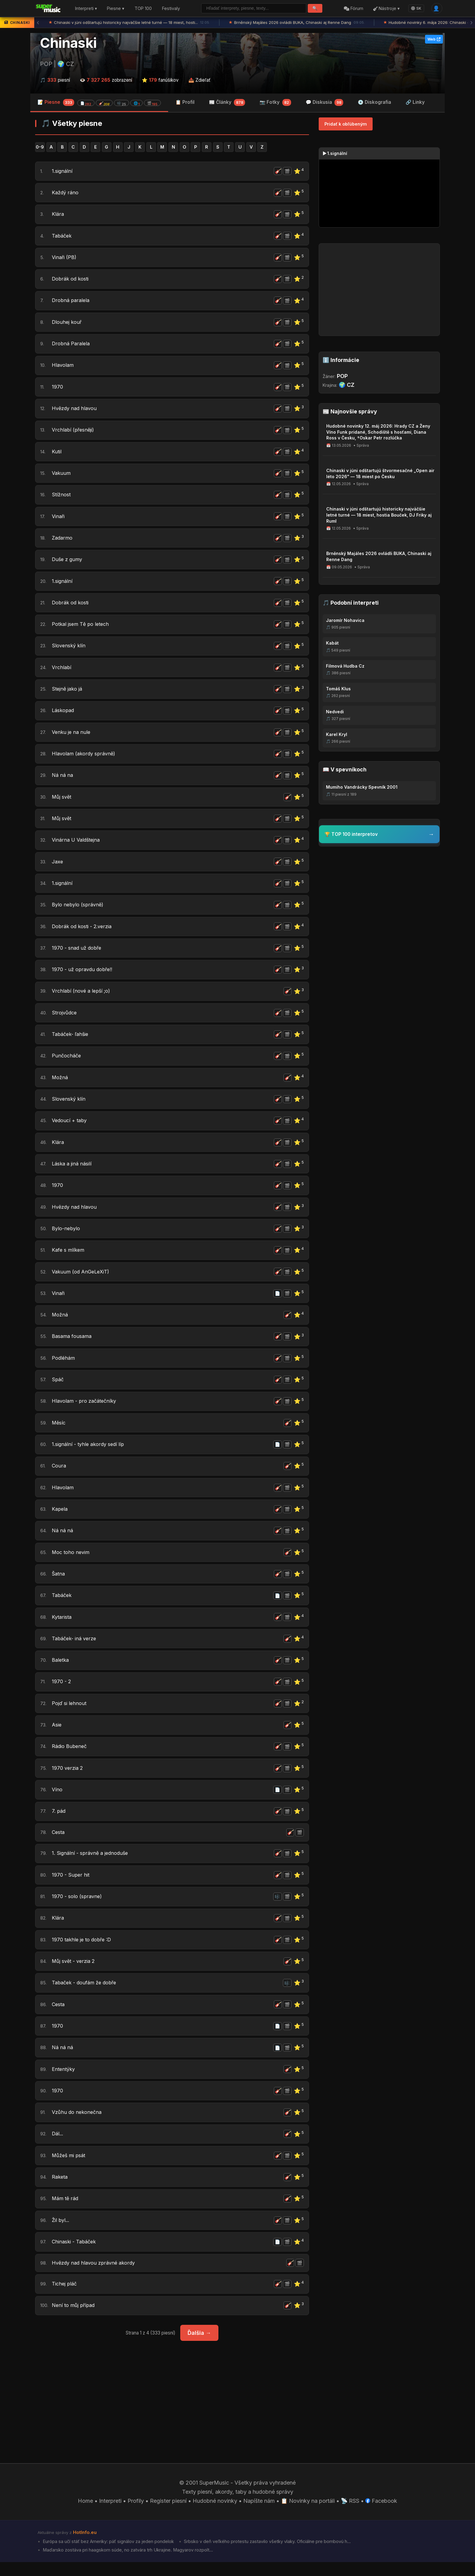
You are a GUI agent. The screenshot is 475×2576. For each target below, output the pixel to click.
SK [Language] (416, 8)
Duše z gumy (68, 562)
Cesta (59, 1841)
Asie (57, 1733)
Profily (136, 2514)
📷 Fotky (275, 102)
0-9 (40, 147)
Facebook (381, 2514)
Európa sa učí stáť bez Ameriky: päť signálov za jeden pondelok (108, 2555)
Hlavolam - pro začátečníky (86, 1408)
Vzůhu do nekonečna (78, 2124)
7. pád (59, 1820)
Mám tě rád (66, 2210)
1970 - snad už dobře (78, 952)
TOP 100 (143, 8)
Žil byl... (61, 2232)
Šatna (59, 1581)
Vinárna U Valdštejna (78, 843)
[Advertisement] (172, 2406)
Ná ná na (63, 778)
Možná (60, 1082)
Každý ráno (66, 193)
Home (85, 2514)
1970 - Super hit (71, 1885)
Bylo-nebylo (67, 1234)
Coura (59, 1473)
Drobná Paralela (72, 345)
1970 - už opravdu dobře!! (84, 974)
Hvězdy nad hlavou (76, 410)
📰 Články (227, 102)
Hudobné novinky (215, 2514)
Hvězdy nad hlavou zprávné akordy (97, 2275)
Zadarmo (63, 540)
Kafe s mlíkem (69, 1256)
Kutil (57, 453)
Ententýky (64, 2080)
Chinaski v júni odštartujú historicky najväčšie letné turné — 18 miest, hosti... (129, 22)
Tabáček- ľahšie (72, 1039)
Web (433, 39)
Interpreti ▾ (86, 8)
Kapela (60, 1516)
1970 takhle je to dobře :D (84, 1950)
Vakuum (62, 475)
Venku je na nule (72, 735)
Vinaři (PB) (65, 258)
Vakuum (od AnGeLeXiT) (83, 1277)
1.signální (63, 171)
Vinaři (59, 518)
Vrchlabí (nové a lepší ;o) (83, 995)
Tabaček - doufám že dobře (87, 1993)
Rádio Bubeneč (71, 1755)
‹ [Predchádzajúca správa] (38, 23)
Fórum (353, 8)
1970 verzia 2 (68, 1776)
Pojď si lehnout (70, 1711)
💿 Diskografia (374, 102)
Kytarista (63, 1625)
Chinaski (68, 43)
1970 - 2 (62, 1690)
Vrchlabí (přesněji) (75, 431)
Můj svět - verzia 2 (75, 1972)
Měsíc (59, 1429)
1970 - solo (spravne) (78, 1907)
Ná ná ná (63, 1538)
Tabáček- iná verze (76, 1646)
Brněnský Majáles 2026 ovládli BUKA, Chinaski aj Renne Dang (297, 22)
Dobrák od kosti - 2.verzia (85, 930)
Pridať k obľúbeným (345, 123)
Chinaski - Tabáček (76, 2254)
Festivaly (171, 8)
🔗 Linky (415, 102)
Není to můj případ (75, 2319)
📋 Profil (184, 102)
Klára (58, 215)
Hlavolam (63, 366)
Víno (57, 1798)
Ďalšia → (199, 2346)
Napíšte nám (259, 2514)
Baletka (61, 1668)
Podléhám (64, 1364)
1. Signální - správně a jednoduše (93, 1863)
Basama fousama (73, 1342)
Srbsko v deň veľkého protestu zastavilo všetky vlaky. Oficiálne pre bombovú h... (267, 2555)
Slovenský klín (70, 648)
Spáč (58, 1386)
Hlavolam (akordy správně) (86, 757)
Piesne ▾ (115, 8)
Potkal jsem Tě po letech (83, 627)
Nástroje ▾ (386, 8)
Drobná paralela (72, 301)
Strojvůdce (65, 1017)
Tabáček (63, 236)
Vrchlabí (62, 670)
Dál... (58, 2145)
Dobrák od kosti (72, 280)
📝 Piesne (99, 102)
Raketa (60, 2189)
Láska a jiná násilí (73, 1169)
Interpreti (110, 2514)
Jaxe (58, 865)
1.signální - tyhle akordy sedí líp (91, 1451)
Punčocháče (67, 1060)
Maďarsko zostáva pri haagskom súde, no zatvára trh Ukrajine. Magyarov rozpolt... (127, 2563)
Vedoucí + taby (71, 1125)
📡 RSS (350, 2514)
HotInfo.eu (85, 2546)
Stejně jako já (68, 692)
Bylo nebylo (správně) (80, 909)
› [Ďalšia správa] (471, 23)
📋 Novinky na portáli (308, 2514)
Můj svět (63, 800)
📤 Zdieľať (199, 80)
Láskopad (64, 713)
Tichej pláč (65, 2297)
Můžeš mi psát (70, 2167)
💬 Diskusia (325, 102)
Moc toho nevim (72, 1559)
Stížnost (62, 496)
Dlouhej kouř (68, 323)
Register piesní (168, 2514)
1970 (58, 388)
